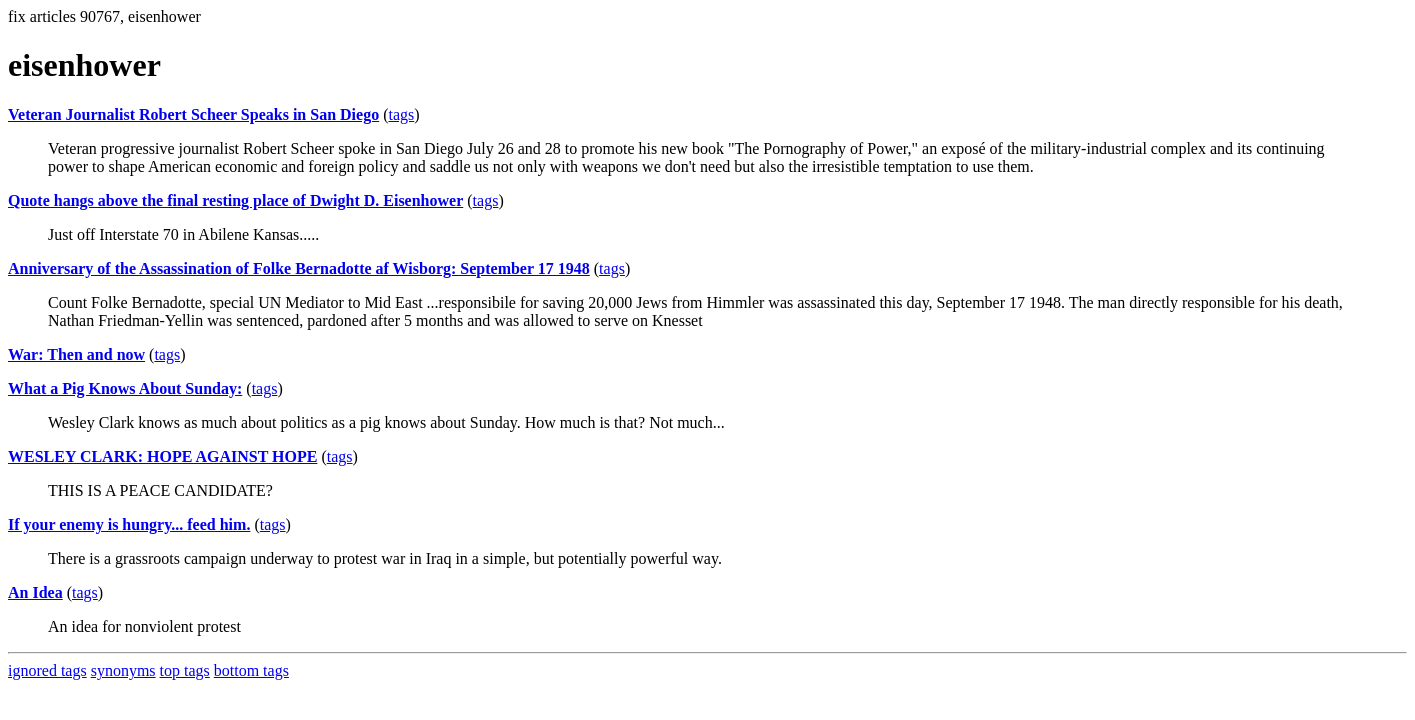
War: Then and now (76, 354)
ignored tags (47, 670)
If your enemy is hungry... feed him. (129, 524)
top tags (185, 670)
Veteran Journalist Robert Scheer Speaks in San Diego (193, 114)
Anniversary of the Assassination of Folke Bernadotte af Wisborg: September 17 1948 (299, 268)
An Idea (35, 592)
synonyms (123, 670)
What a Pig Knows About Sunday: (125, 388)
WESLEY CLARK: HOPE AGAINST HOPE (162, 456)
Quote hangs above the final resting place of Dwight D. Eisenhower (235, 200)
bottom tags (251, 670)
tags (401, 114)
